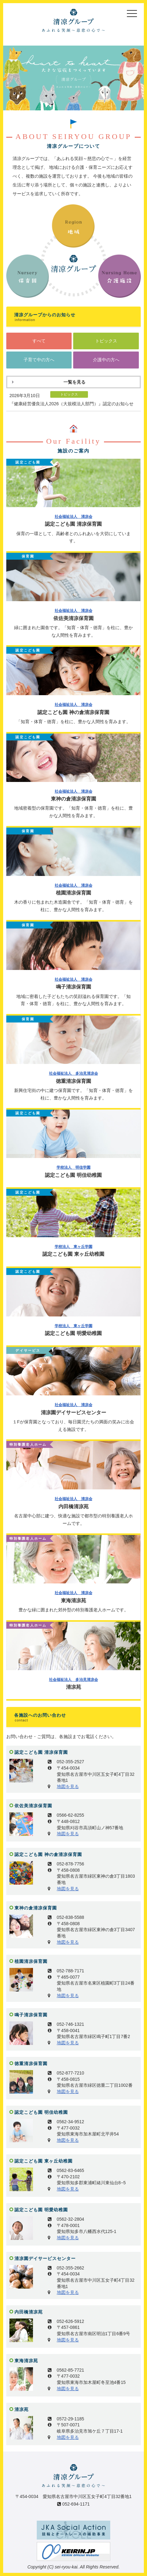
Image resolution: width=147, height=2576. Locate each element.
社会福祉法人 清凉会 (73, 516)
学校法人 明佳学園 (73, 1167)
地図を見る (68, 1786)
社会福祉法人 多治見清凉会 (73, 1073)
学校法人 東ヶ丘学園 (73, 1246)
